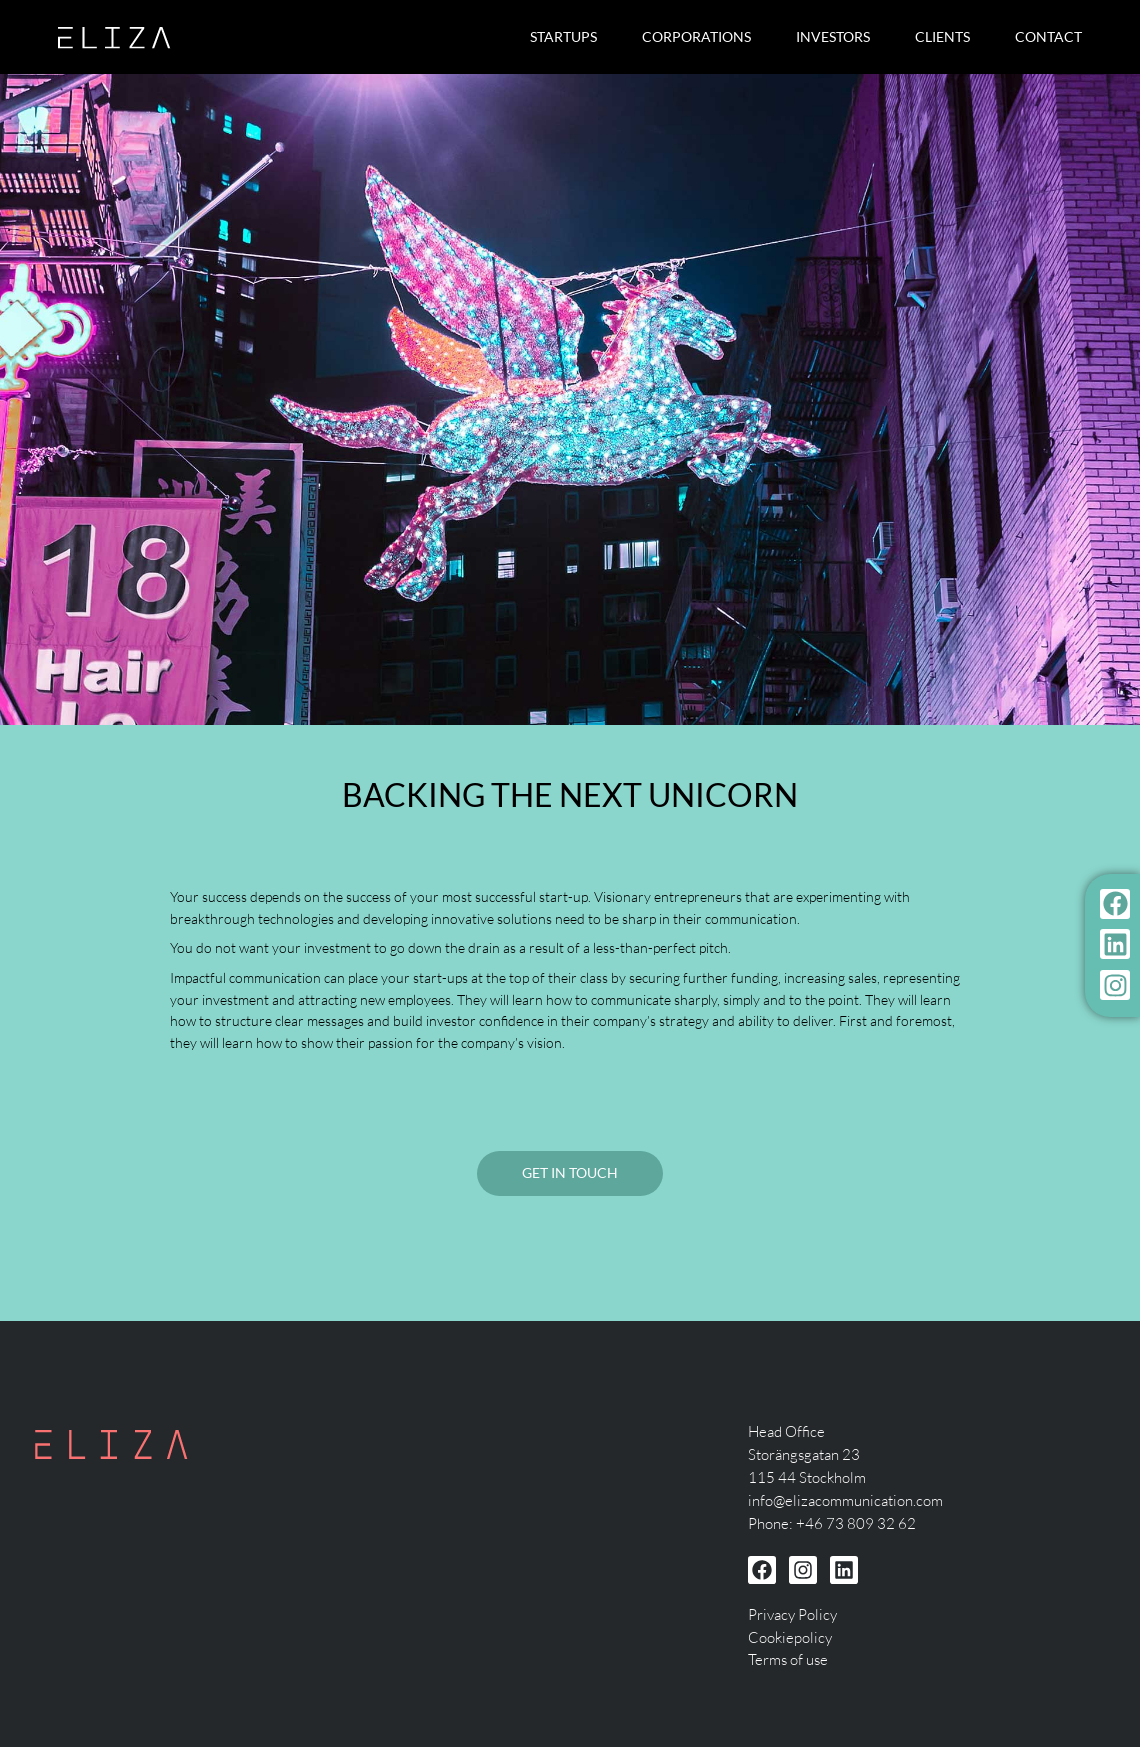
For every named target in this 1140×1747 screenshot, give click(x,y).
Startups (563, 36)
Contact (1048, 36)
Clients (942, 36)
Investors (833, 36)
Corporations (696, 36)
